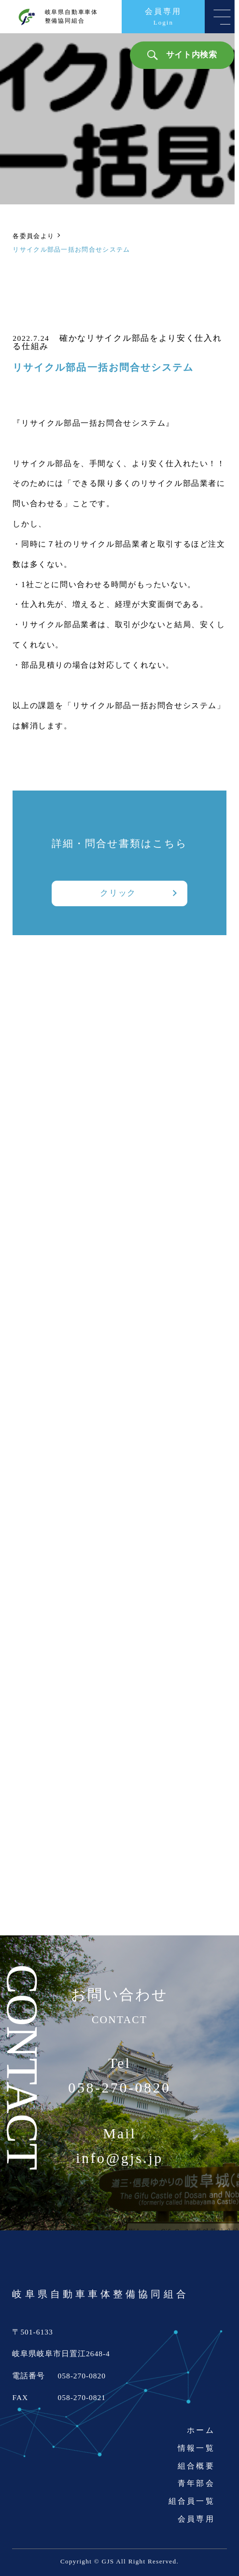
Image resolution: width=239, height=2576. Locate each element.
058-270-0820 (119, 2087)
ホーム (201, 2430)
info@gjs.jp (119, 2158)
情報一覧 (196, 2448)
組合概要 (196, 2466)
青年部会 (196, 2483)
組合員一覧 (192, 2501)
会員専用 (196, 2519)
